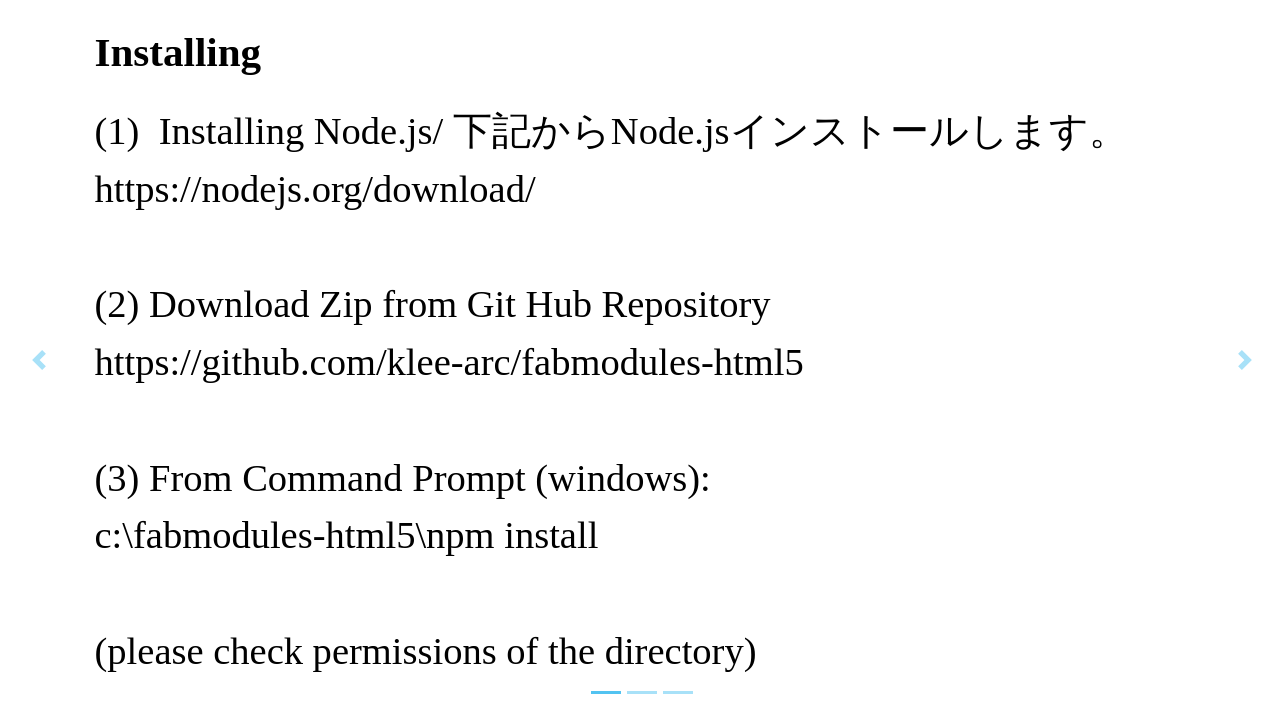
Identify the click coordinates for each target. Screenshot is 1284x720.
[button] (38, 360)
